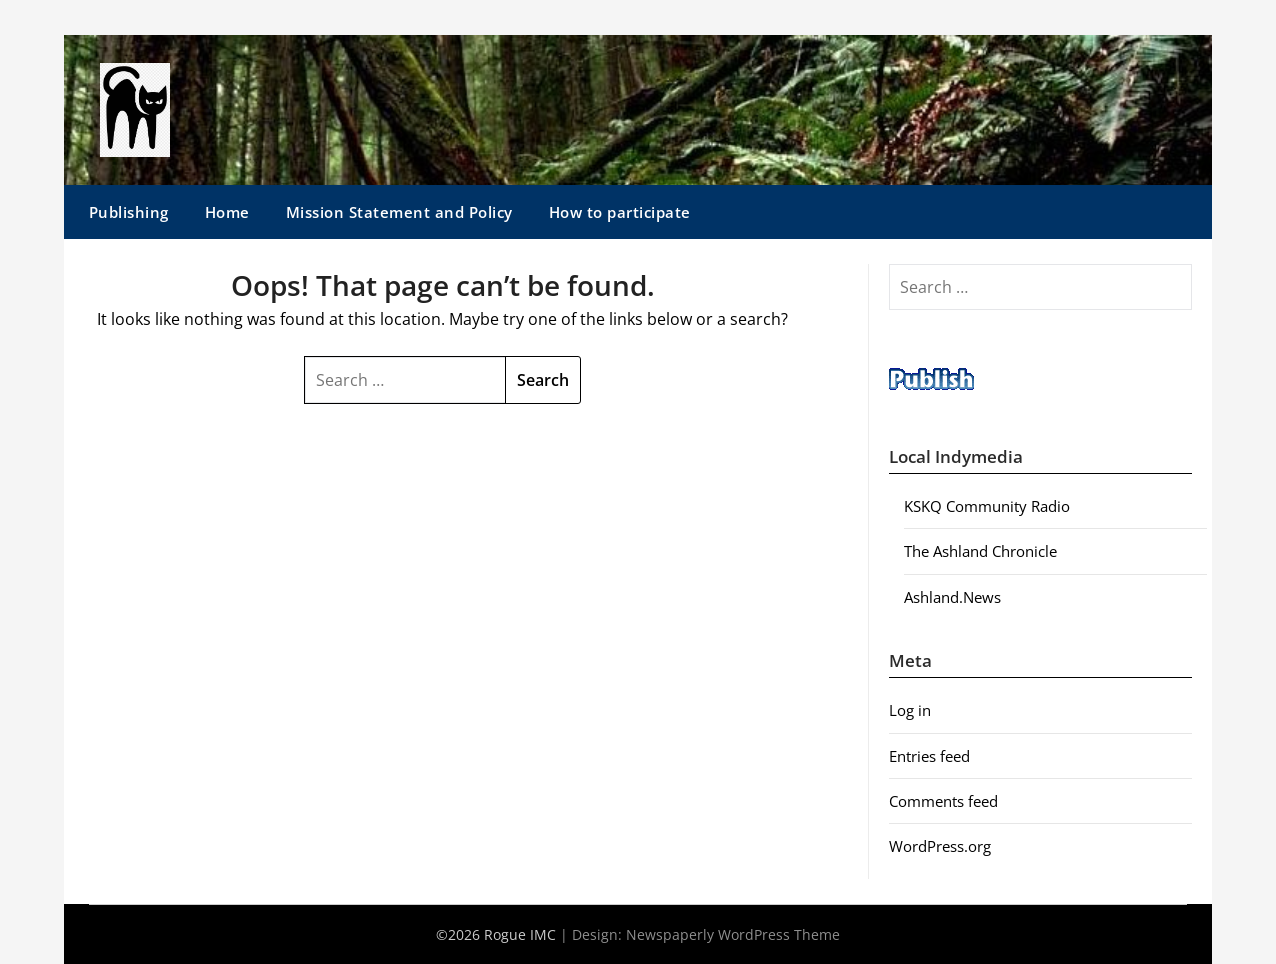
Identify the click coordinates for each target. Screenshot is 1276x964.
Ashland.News (952, 597)
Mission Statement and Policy (399, 212)
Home (227, 212)
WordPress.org (940, 846)
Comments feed (943, 801)
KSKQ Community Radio (987, 506)
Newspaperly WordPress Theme (733, 934)
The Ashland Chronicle (980, 551)
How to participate (620, 212)
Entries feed (929, 756)
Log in (910, 710)
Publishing (129, 212)
